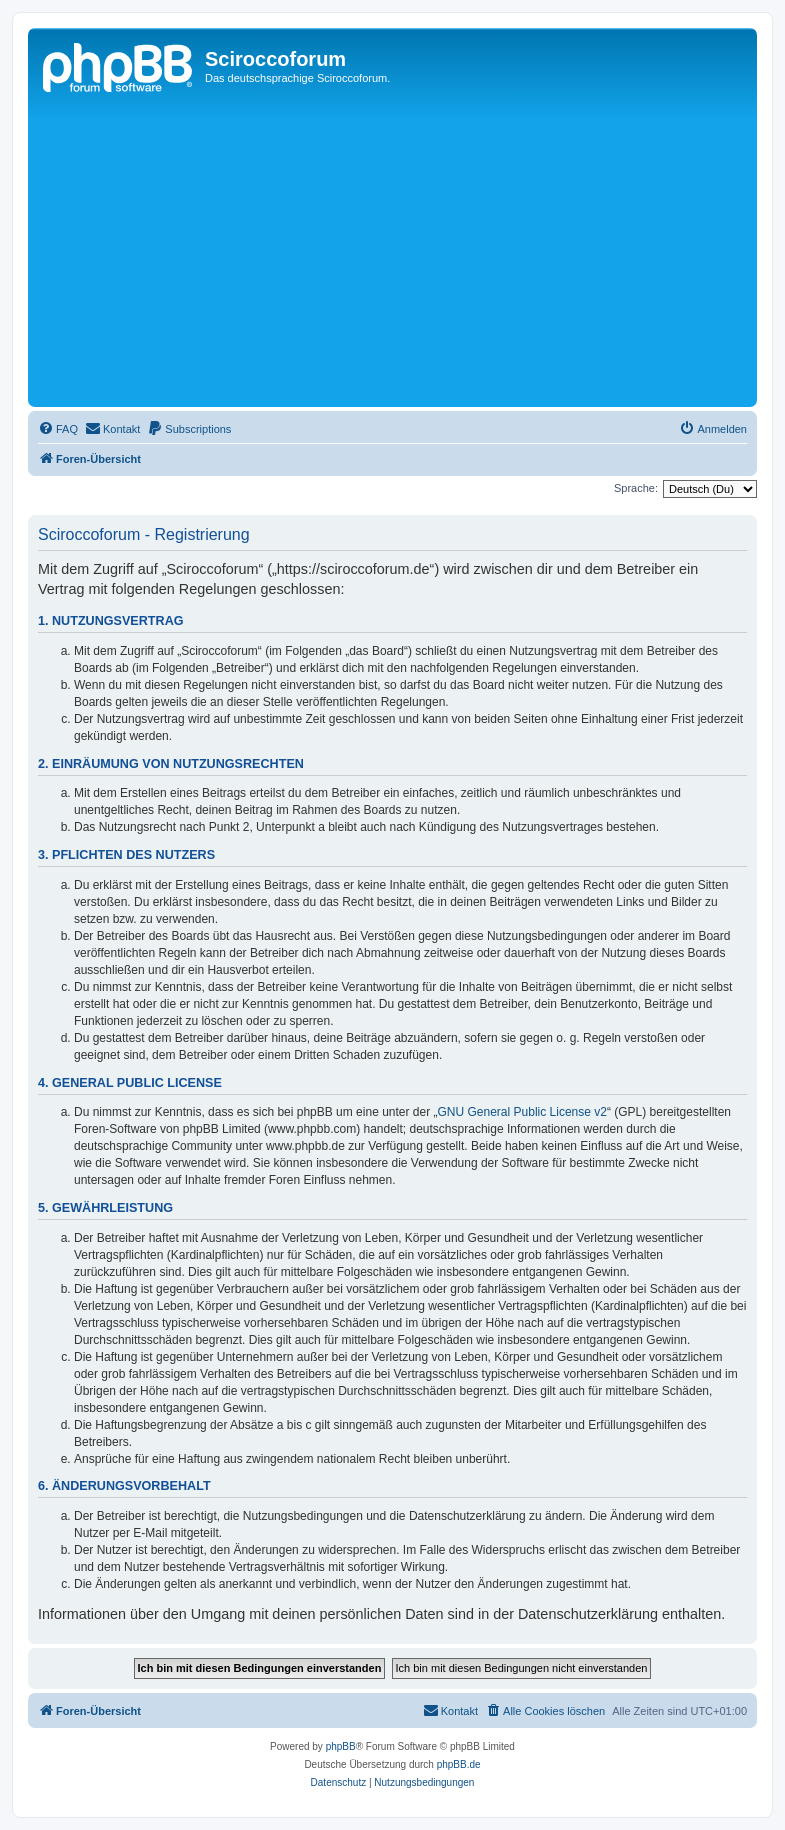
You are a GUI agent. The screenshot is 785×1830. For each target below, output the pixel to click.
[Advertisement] (409, 252)
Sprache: (636, 488)
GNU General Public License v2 (522, 1112)
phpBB (341, 1746)
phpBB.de (459, 1764)
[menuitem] (58, 429)
